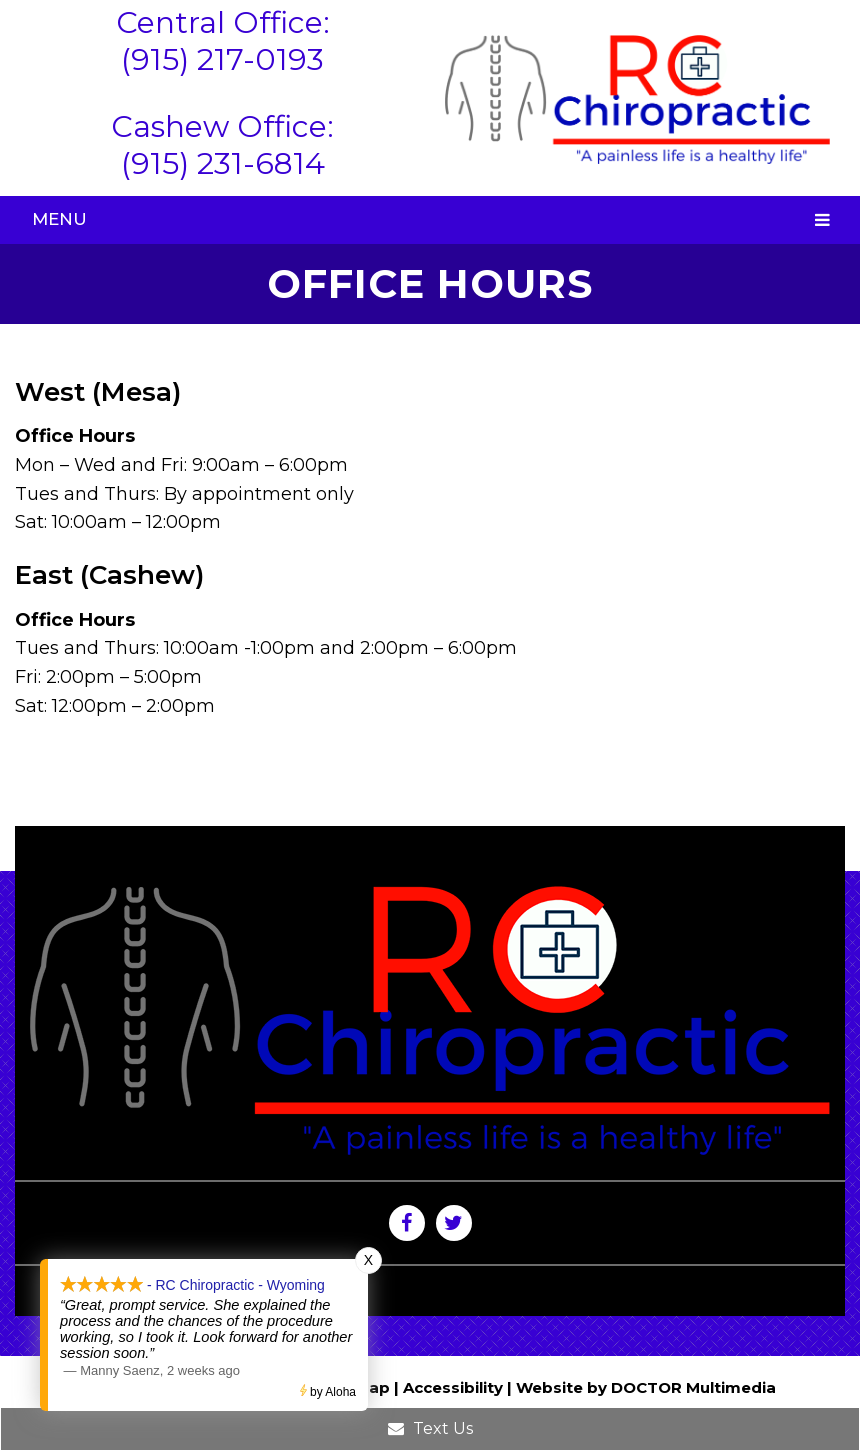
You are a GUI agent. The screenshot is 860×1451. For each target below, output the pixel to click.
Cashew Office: (222, 126)
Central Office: (223, 22)
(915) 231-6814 (223, 163)
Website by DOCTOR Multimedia (646, 1387)
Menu (59, 219)
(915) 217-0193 (222, 59)
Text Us (430, 1428)
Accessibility (453, 1387)
